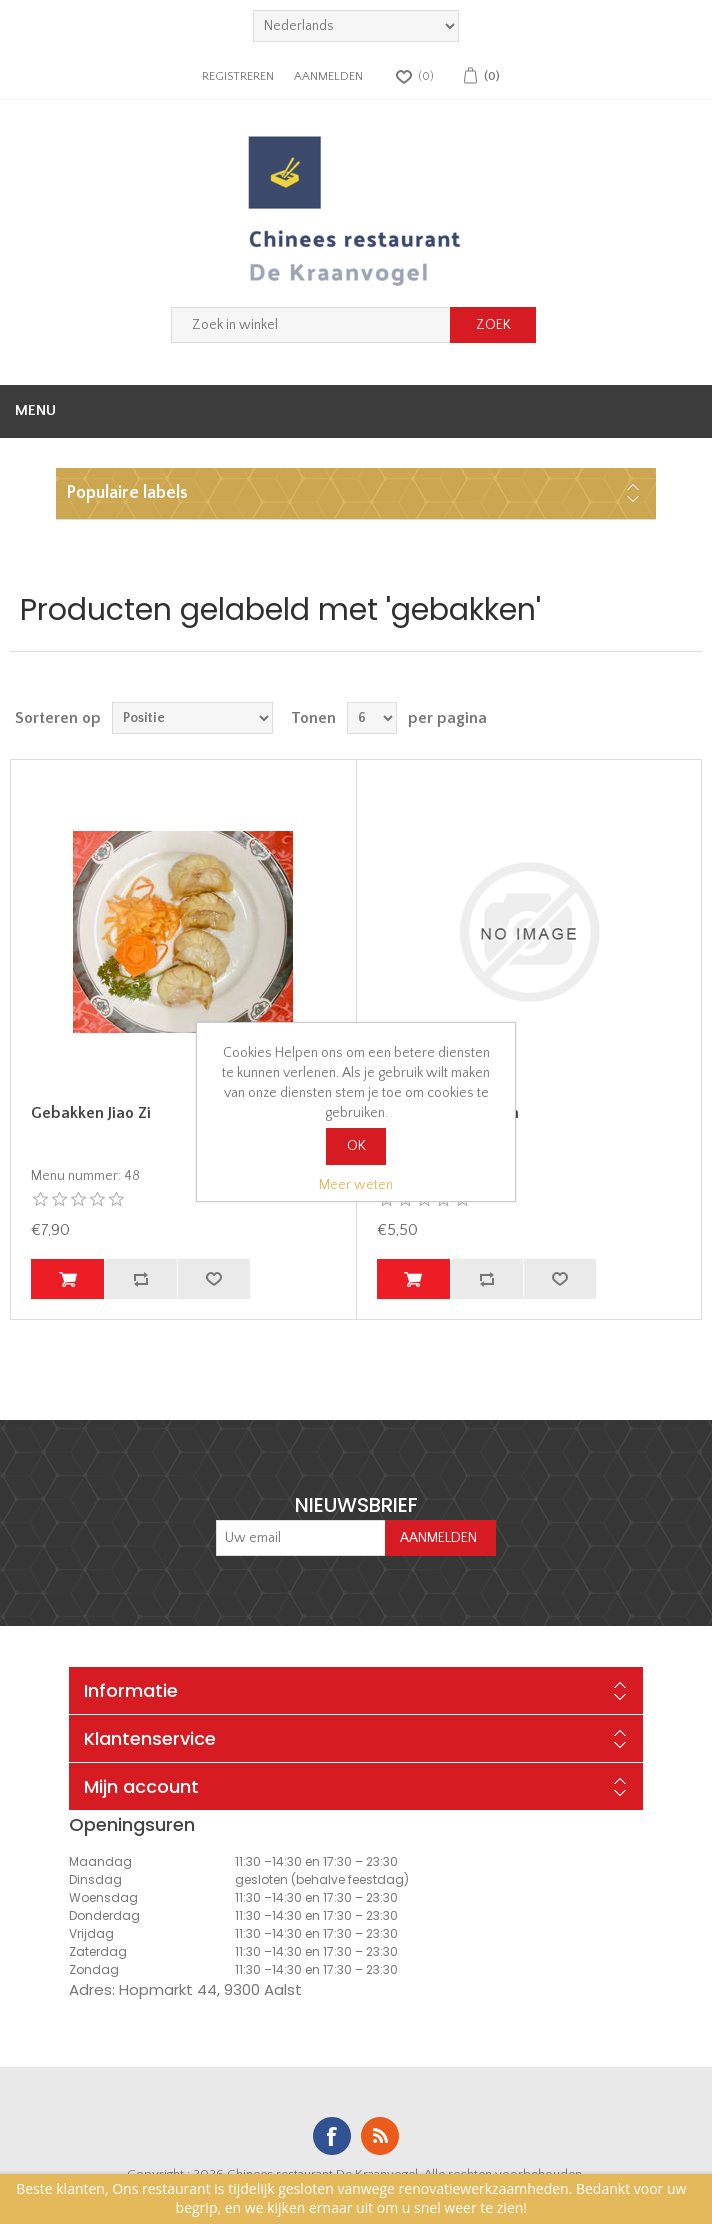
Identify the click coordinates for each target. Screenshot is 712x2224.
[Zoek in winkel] (311, 325)
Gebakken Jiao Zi (91, 1113)
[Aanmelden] (301, 1538)
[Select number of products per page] (372, 718)
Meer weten (356, 1185)
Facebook (332, 2136)
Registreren (238, 76)
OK (356, 1146)
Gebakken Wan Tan (448, 1113)
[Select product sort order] (192, 718)
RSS (380, 2136)
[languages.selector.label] (356, 26)
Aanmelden (328, 76)
